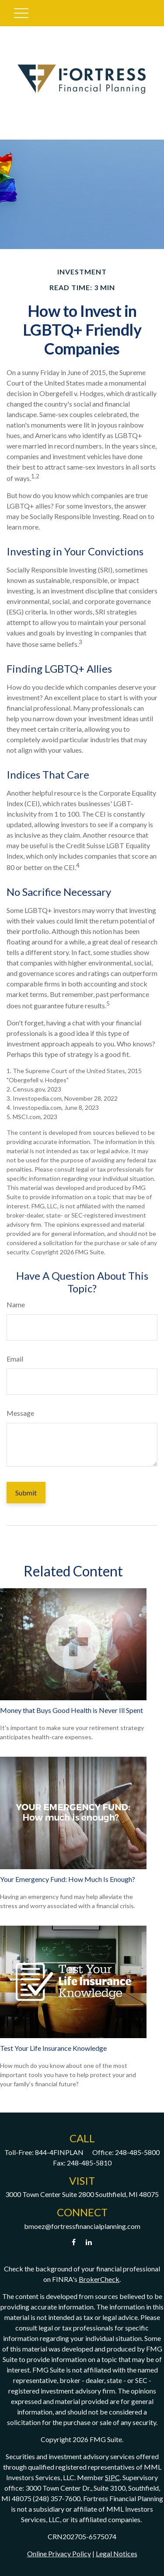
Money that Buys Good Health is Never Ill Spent (71, 1710)
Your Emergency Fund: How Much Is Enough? (67, 1879)
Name (16, 1304)
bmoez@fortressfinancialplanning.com (82, 2226)
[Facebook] (74, 2242)
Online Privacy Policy (59, 2553)
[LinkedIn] (88, 2242)
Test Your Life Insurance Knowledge (53, 2048)
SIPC (112, 2477)
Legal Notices (116, 2553)
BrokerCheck (99, 2279)
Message (20, 1413)
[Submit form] (26, 1492)
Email (15, 1359)
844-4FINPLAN (59, 2152)
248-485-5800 (137, 2152)
